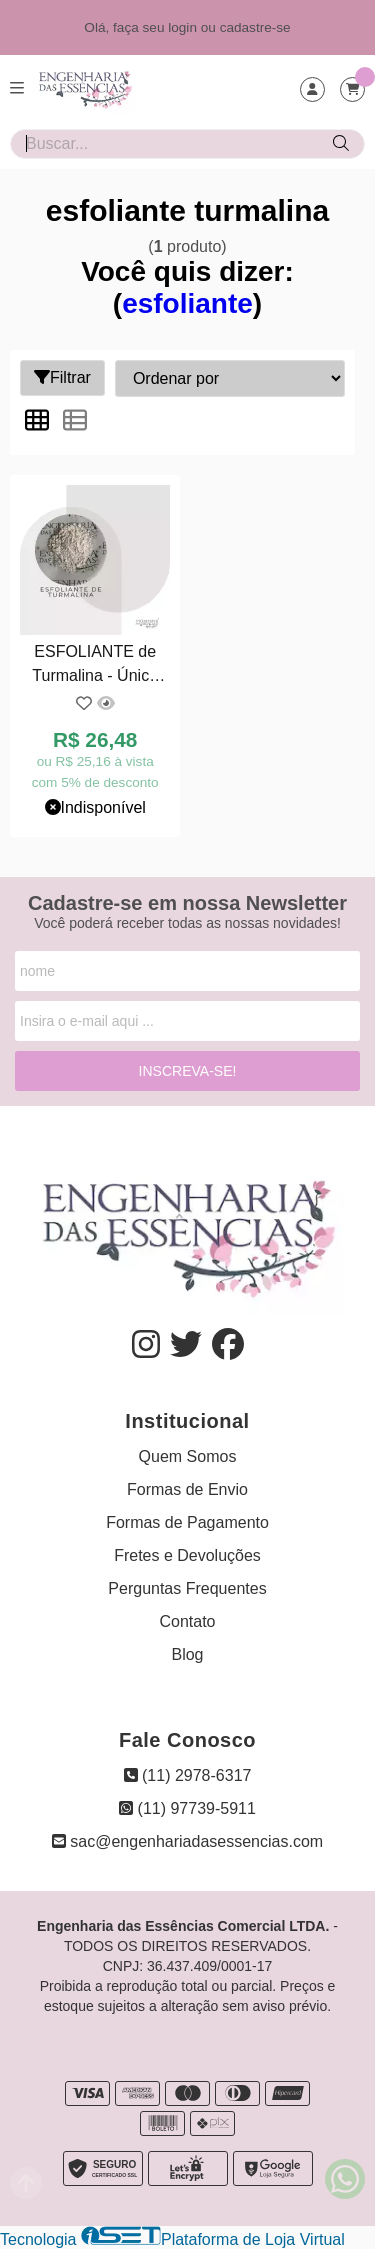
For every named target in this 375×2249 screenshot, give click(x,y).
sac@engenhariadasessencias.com (187, 1841)
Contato (187, 1621)
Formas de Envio (187, 1489)
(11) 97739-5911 (187, 1808)
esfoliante (187, 303)
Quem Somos (188, 1456)
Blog (187, 1654)
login (184, 27)
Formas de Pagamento (187, 1522)
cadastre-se (255, 27)
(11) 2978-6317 (188, 1775)
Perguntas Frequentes (187, 1588)
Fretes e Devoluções (187, 1555)
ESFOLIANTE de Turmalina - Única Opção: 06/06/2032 (95, 666)
